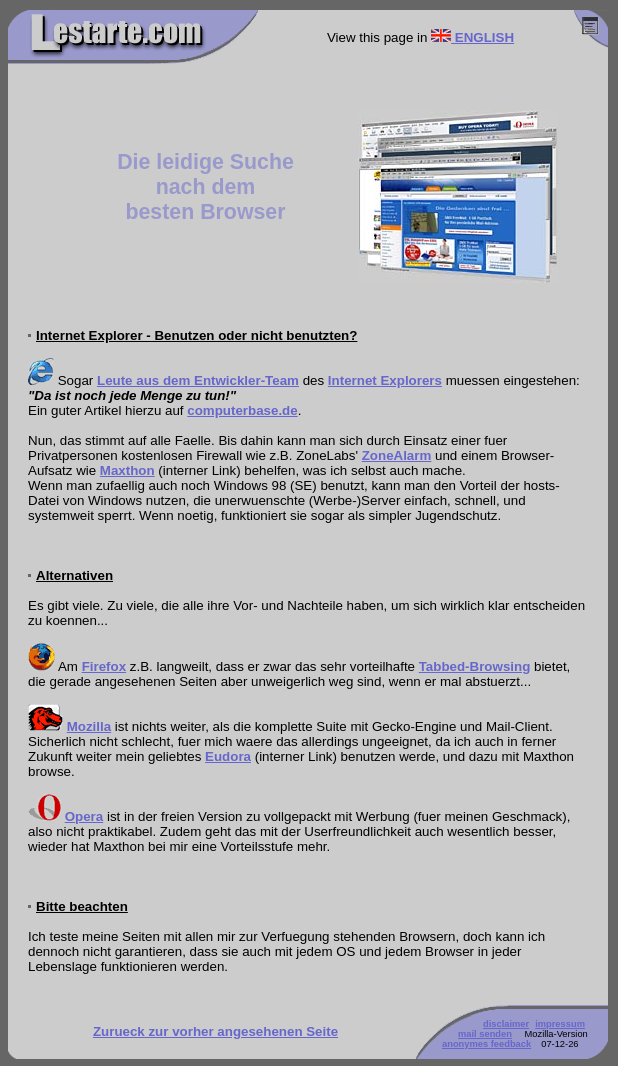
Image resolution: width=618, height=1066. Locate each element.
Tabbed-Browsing (475, 666)
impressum (560, 1024)
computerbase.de (242, 410)
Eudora (228, 756)
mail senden (485, 1034)
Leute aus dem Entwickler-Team (198, 380)
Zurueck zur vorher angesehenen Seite (215, 1031)
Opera (84, 816)
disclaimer (506, 1024)
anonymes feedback (486, 1044)
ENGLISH (472, 37)
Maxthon (127, 470)
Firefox (104, 666)
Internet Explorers (385, 380)
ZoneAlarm (397, 455)
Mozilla (89, 726)
